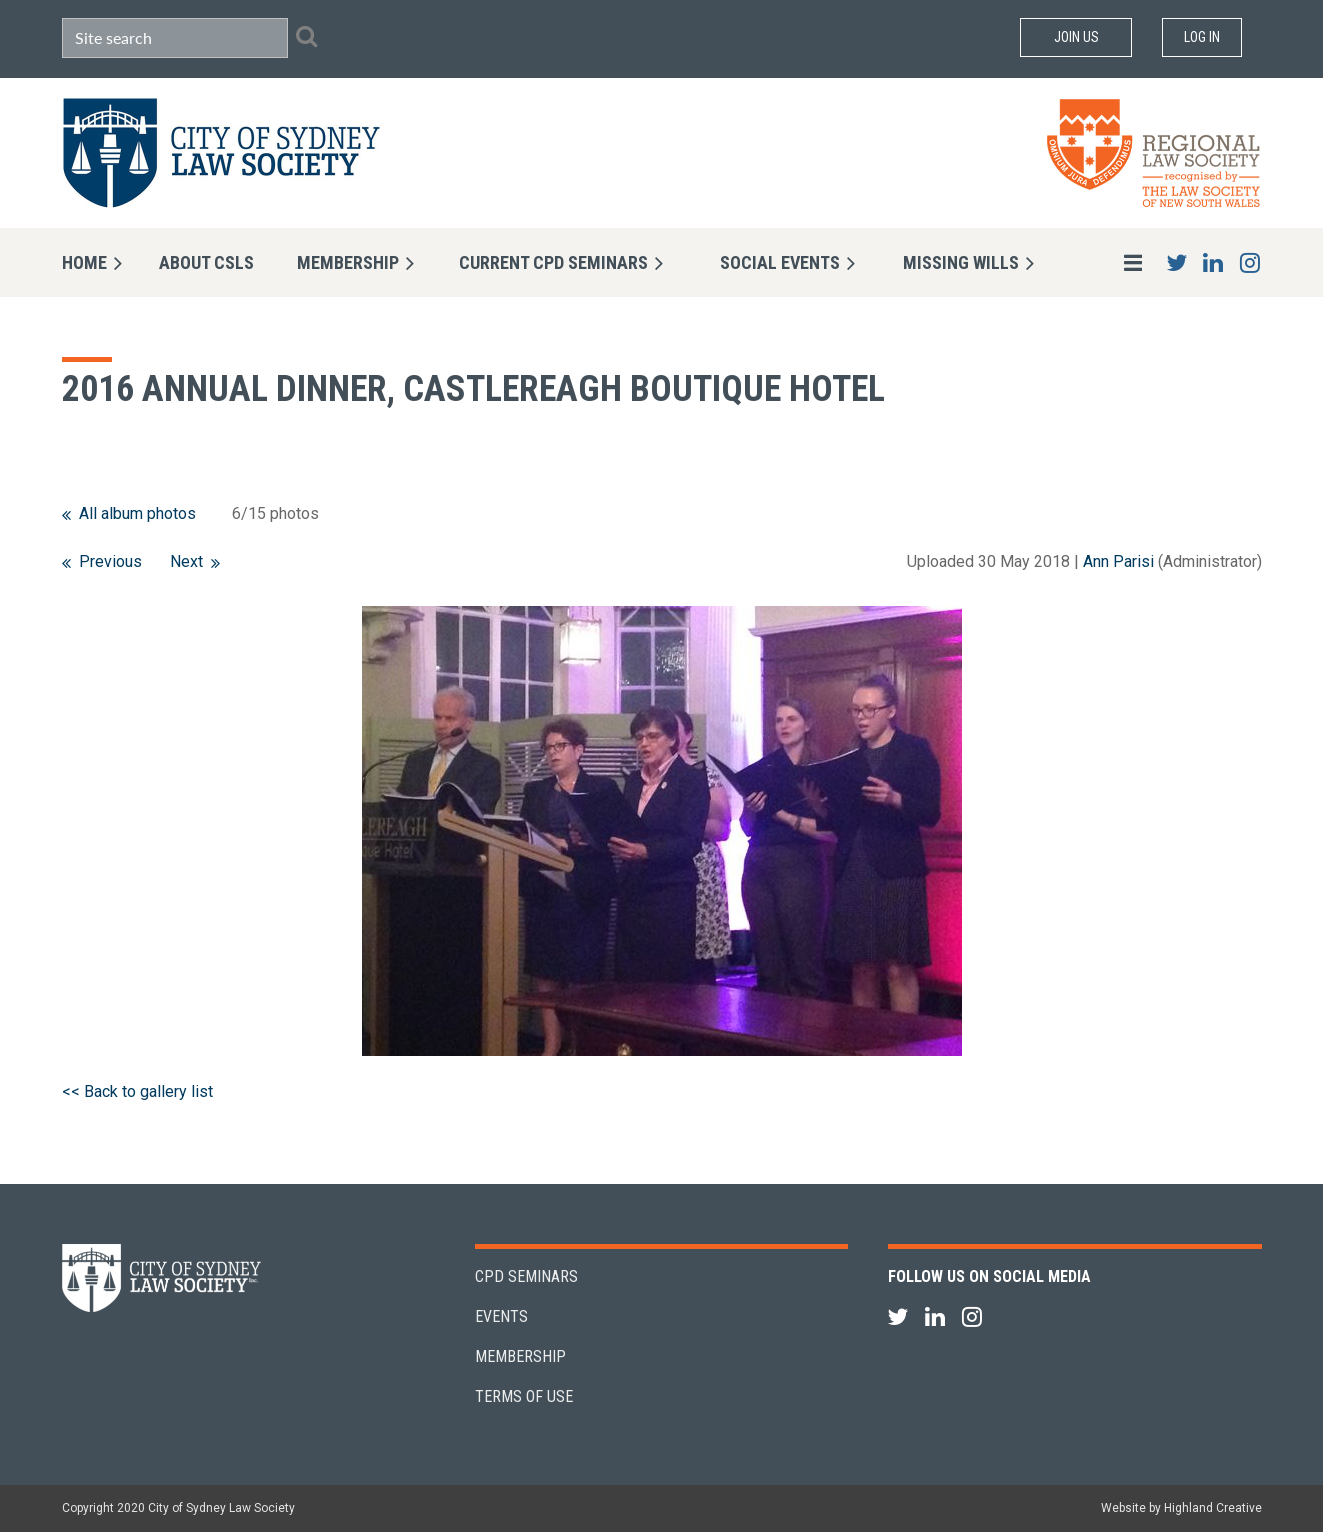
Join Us (1076, 37)
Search (307, 36)
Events (501, 1316)
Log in (1202, 37)
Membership (520, 1356)
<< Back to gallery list (137, 1091)
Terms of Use (524, 1396)
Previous (110, 561)
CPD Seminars (526, 1276)
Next (186, 561)
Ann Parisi (1118, 561)
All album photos (137, 513)
